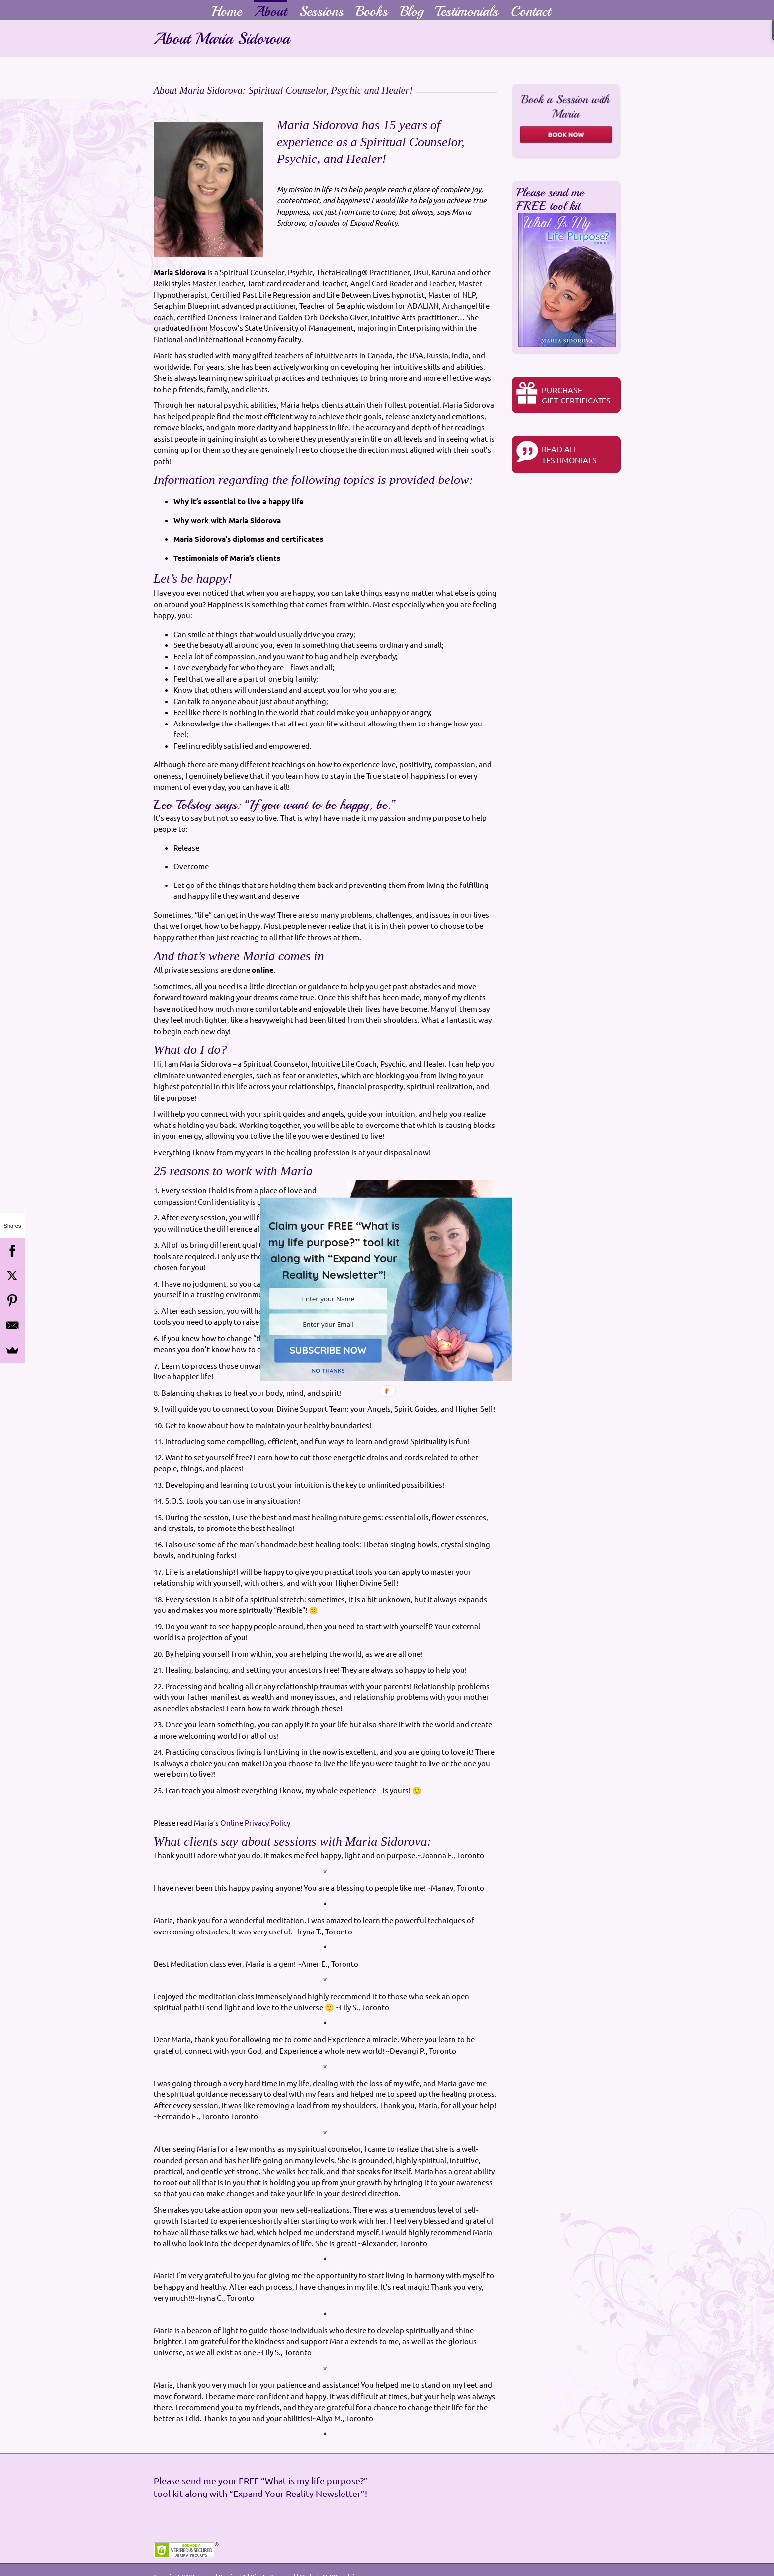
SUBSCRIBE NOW (327, 1350)
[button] (333, 1250)
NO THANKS (327, 1370)
